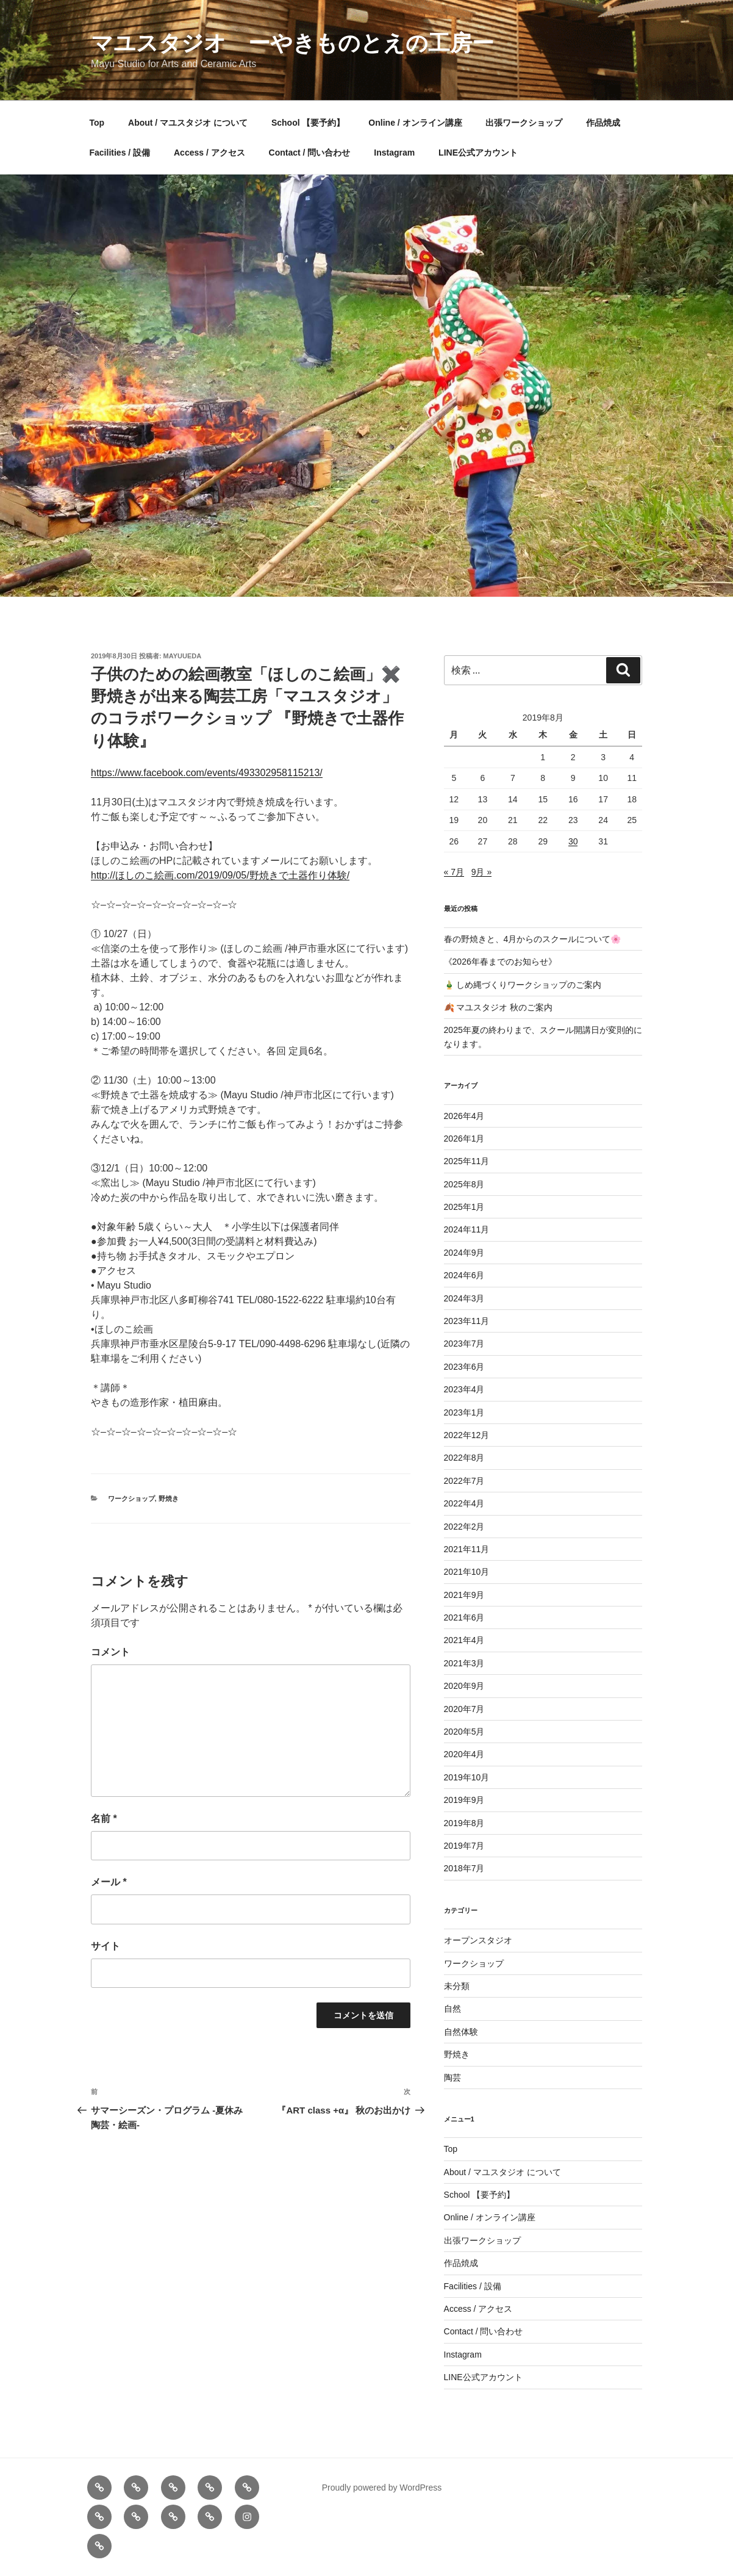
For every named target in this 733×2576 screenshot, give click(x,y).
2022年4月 (464, 1503)
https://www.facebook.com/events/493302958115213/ (207, 773)
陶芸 (452, 2077)
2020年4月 (464, 1754)
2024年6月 (464, 1275)
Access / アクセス (209, 152)
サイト (105, 1946)
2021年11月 (467, 1549)
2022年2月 (464, 1526)
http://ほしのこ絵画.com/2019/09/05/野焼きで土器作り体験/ (220, 875)
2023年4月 (464, 1389)
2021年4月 (464, 1640)
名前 (104, 1818)
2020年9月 (464, 1686)
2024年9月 (464, 1252)
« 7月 (454, 872)
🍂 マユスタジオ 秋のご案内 (498, 1007)
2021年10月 (467, 1572)
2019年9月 (464, 1800)
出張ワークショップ (523, 123)
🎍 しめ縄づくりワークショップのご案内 (523, 985)
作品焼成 (603, 123)
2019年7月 (464, 1846)
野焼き (169, 1498)
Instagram (394, 152)
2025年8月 (464, 1184)
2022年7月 (464, 1481)
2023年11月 (467, 1321)
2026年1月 (464, 1138)
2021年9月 (464, 1595)
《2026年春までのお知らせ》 (500, 961)
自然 (452, 2008)
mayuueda (182, 656)
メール (109, 1882)
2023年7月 (464, 1343)
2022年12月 (467, 1435)
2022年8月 (464, 1457)
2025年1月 (464, 1207)
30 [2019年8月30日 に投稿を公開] (573, 841)
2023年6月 (464, 1367)
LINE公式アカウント (478, 152)
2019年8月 (464, 1823)
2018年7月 (464, 1868)
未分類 (457, 1986)
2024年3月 (464, 1298)
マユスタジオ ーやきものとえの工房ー (292, 43)
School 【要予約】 (308, 123)
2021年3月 (464, 1663)
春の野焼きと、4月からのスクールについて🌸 (532, 939)
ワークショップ (131, 1498)
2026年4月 (464, 1116)
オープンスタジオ (478, 1940)
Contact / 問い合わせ (310, 152)
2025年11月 (467, 1161)
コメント (110, 1652)
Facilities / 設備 (120, 152)
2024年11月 (467, 1229)
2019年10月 (467, 1777)
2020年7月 (464, 1709)
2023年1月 (464, 1412)
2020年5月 (464, 1731)
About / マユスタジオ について (188, 123)
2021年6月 (464, 1617)
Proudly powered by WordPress (382, 2487)
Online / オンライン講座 (415, 123)
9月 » (481, 872)
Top (97, 123)
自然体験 (461, 2032)
